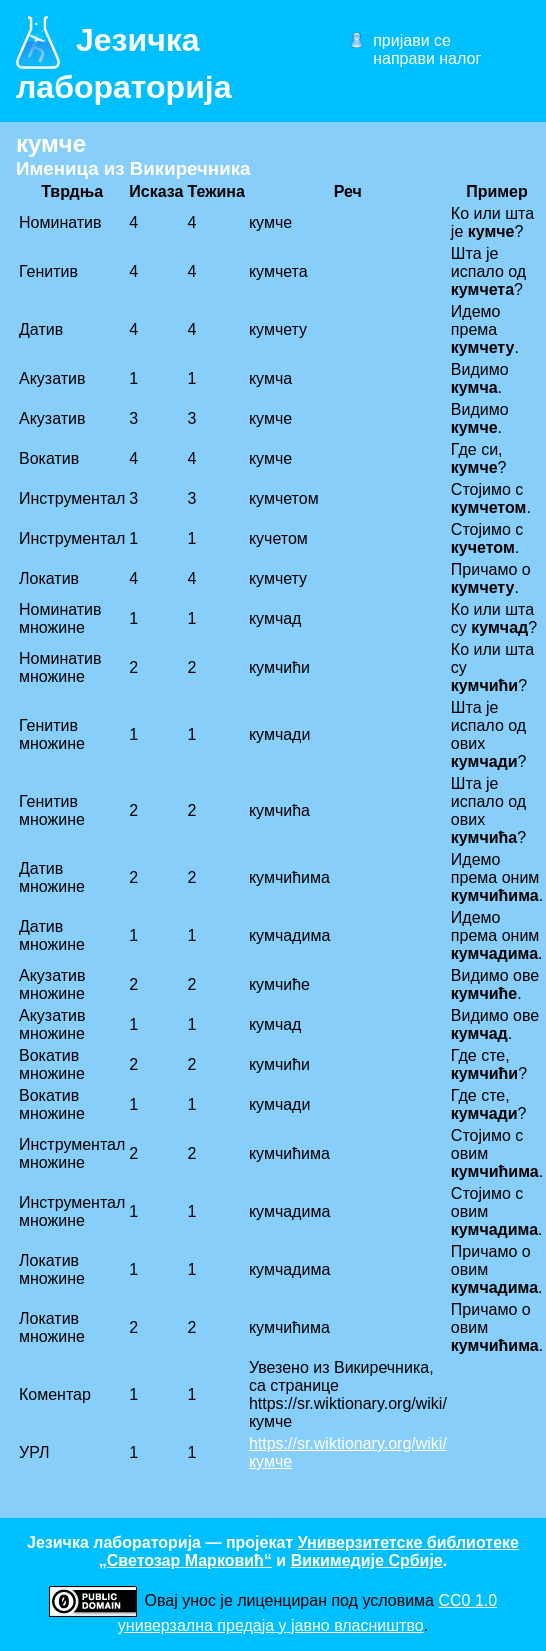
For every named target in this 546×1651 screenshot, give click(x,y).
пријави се (412, 40)
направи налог (427, 58)
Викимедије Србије (367, 1560)
